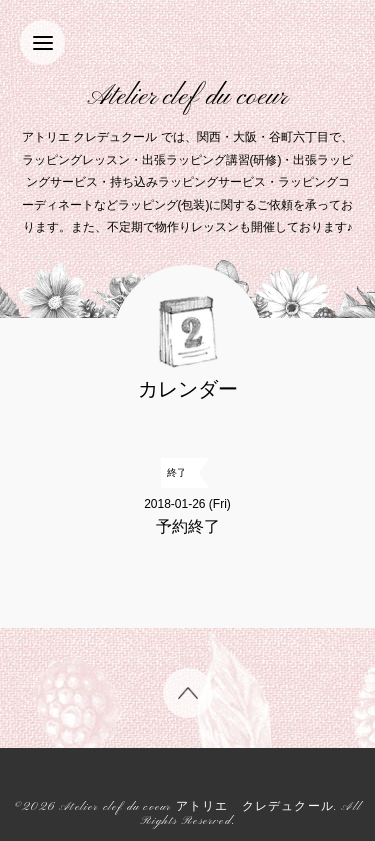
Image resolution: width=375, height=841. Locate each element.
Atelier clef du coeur (187, 97)
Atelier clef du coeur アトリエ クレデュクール (196, 807)
